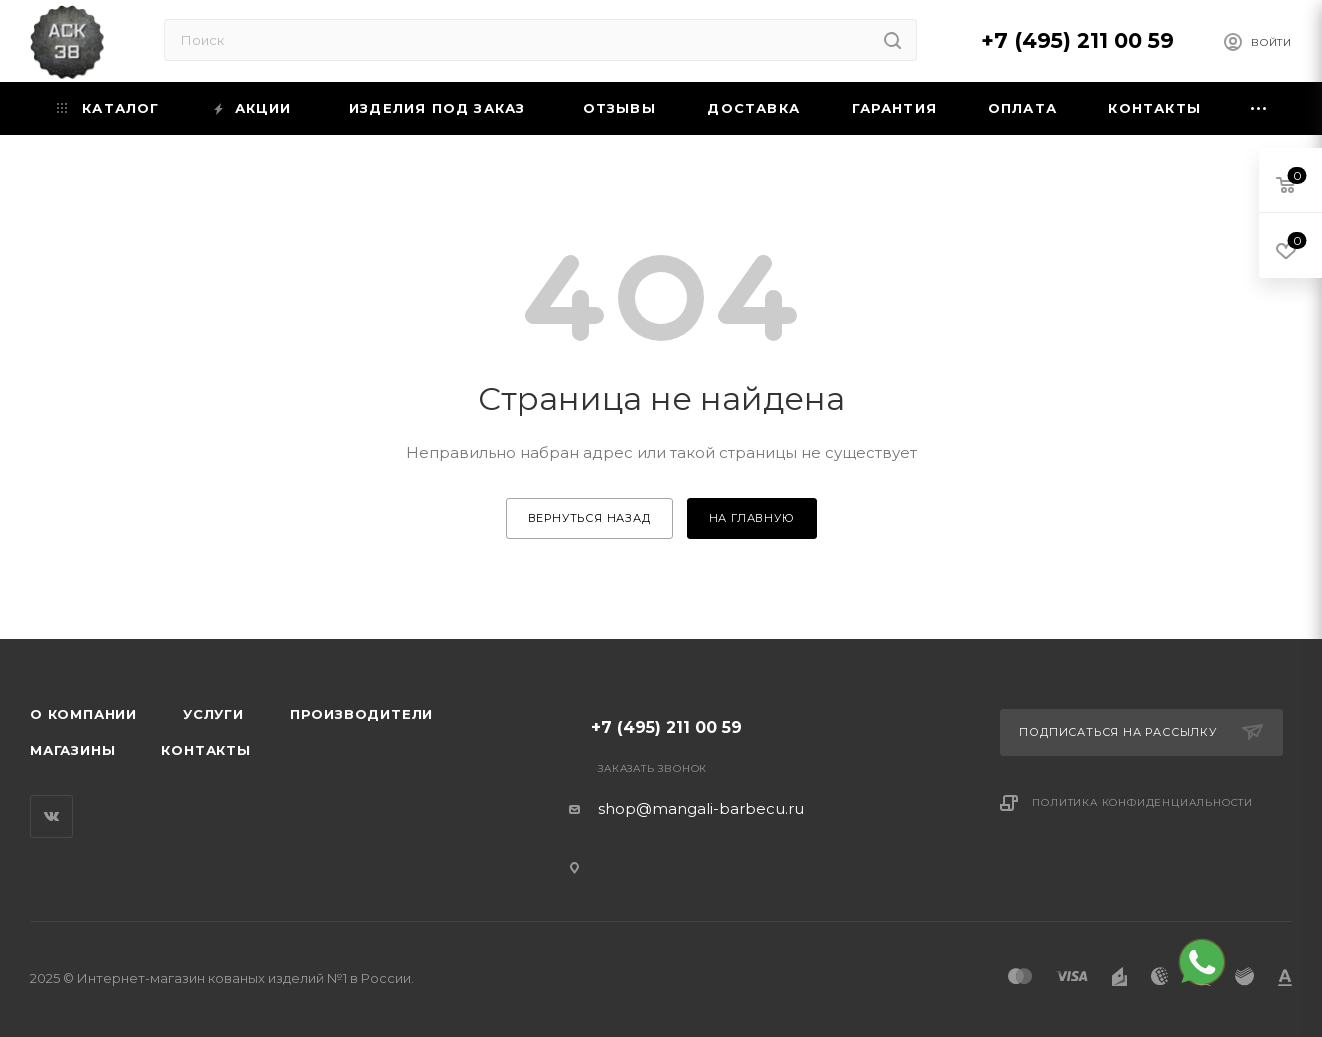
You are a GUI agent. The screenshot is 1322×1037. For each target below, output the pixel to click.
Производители (361, 714)
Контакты (205, 750)
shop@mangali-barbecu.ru (701, 808)
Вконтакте (51, 816)
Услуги (213, 714)
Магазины (72, 750)
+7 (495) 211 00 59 (1077, 40)
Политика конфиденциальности (1142, 802)
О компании (83, 714)
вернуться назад (589, 518)
